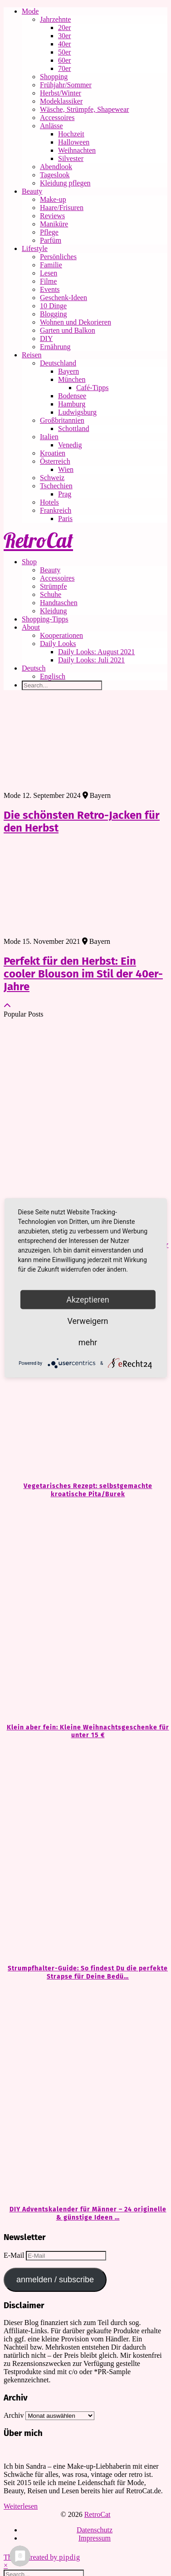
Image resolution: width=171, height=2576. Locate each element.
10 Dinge (53, 306)
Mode (30, 11)
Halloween (73, 142)
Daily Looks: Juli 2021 (91, 660)
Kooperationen (61, 635)
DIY (46, 338)
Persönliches (58, 257)
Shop (29, 562)
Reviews (52, 216)
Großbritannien (62, 420)
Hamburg (71, 404)
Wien (65, 469)
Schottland (73, 428)
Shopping (54, 76)
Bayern (68, 371)
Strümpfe (53, 586)
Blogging (53, 314)
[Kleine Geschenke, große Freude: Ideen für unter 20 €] (85, 1128)
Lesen (48, 273)
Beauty (32, 191)
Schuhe (50, 594)
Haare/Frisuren (61, 207)
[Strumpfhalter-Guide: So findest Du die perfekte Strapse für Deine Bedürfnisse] (85, 1852)
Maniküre (54, 224)
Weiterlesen (21, 2506)
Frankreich (55, 510)
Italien (49, 437)
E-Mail (15, 2255)
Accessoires (57, 117)
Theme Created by (42, 2557)
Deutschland (58, 363)
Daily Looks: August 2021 (96, 652)
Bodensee (72, 396)
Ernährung (55, 347)
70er (64, 68)
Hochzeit (71, 134)
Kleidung (53, 611)
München (71, 379)
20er (64, 27)
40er (64, 44)
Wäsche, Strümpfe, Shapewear (84, 109)
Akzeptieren (87, 1299)
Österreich (55, 461)
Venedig (70, 445)
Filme (48, 281)
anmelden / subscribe (55, 2279)
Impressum (94, 2538)
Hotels (49, 502)
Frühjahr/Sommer (66, 85)
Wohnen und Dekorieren (75, 322)
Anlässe (51, 126)
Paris (65, 518)
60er (64, 60)
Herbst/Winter (60, 93)
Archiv (14, 2415)
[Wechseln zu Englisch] (103, 676)
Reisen (32, 355)
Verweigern (87, 1321)
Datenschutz (94, 2530)
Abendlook (56, 166)
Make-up (53, 199)
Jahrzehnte (55, 19)
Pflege (49, 232)
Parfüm (50, 240)
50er (64, 52)
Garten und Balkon (67, 330)
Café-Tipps (92, 387)
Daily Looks (58, 643)
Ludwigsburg (77, 412)
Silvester (70, 158)
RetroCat (38, 540)
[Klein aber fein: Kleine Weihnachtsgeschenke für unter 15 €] (85, 1610)
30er (64, 36)
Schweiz (52, 477)
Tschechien (56, 486)
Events (50, 289)
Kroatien (52, 453)
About (31, 627)
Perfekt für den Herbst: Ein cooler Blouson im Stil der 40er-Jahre (83, 974)
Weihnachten (77, 150)
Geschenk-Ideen (63, 297)
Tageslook (55, 175)
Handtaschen (59, 602)
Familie (51, 265)
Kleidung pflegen (65, 183)
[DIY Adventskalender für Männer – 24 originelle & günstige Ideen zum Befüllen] (85, 2093)
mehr (87, 1342)
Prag (64, 494)
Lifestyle (35, 248)
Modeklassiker (61, 101)
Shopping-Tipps (45, 619)
